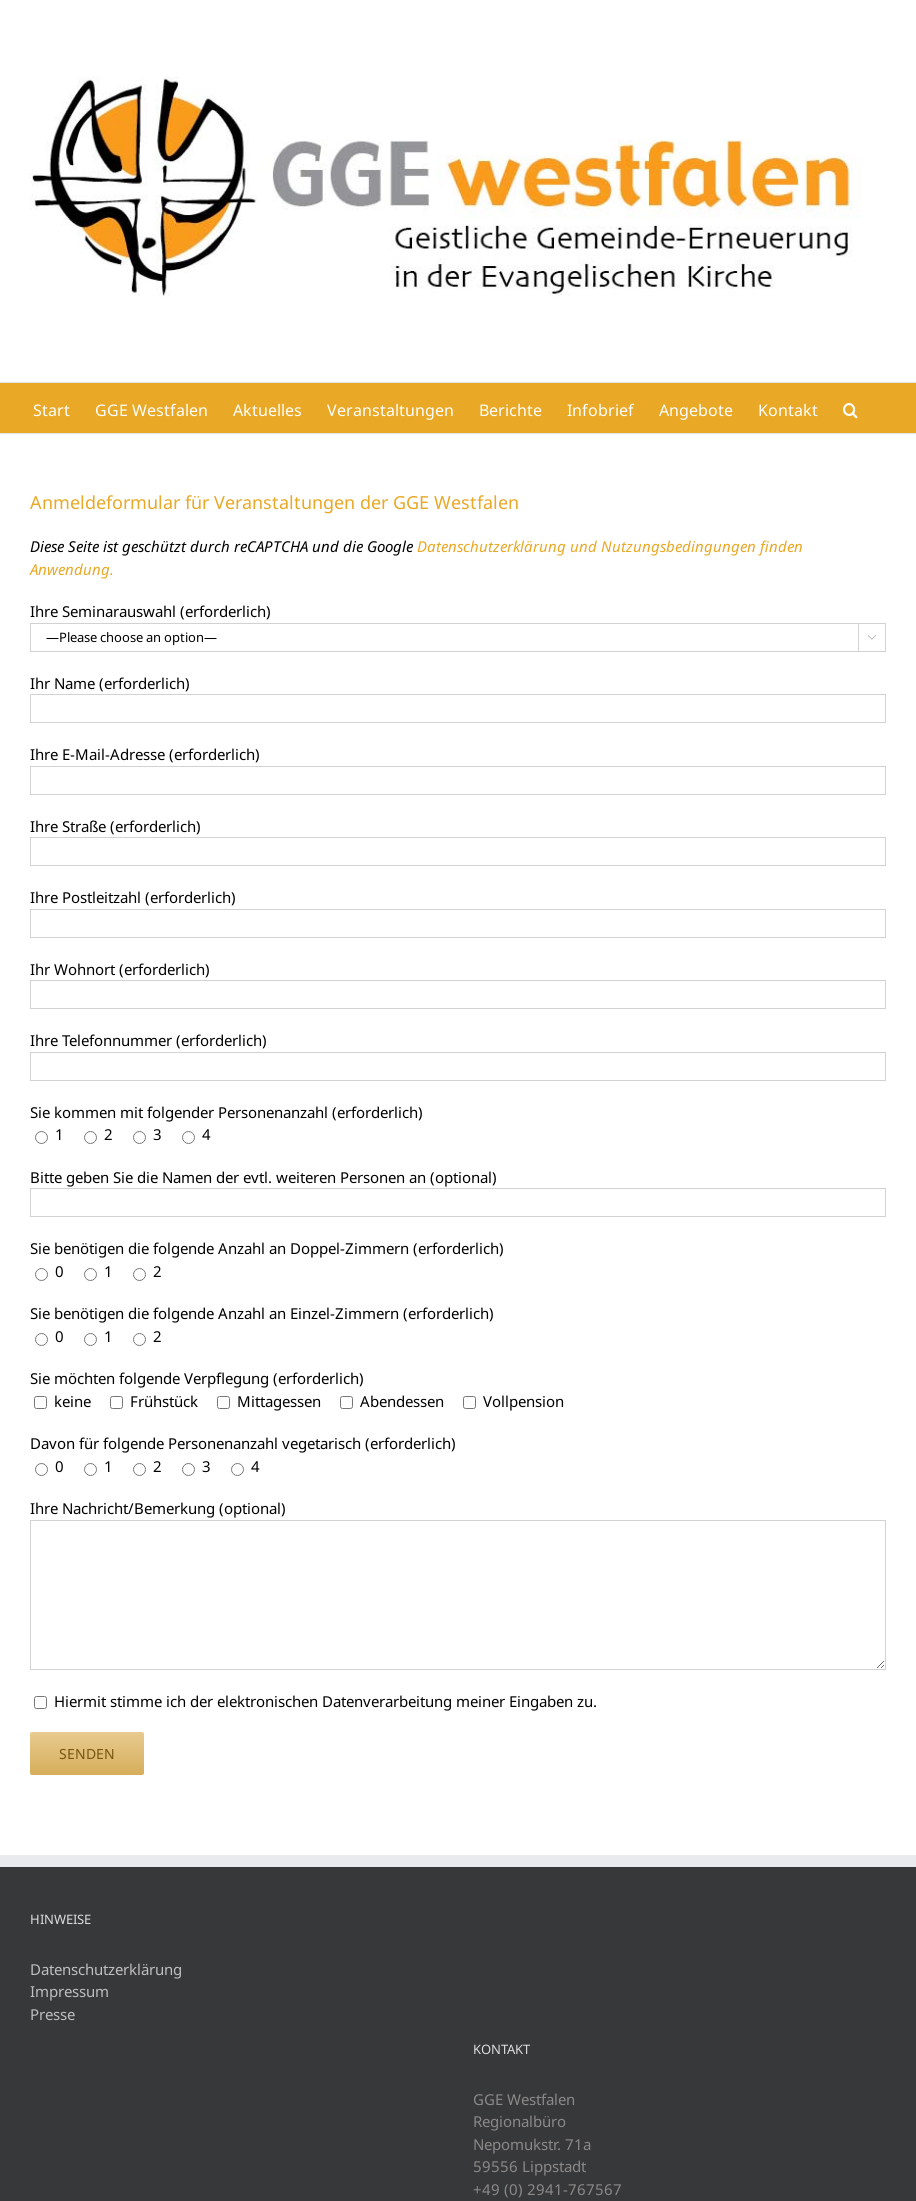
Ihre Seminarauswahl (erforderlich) (150, 611)
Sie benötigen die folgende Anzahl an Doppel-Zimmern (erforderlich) (267, 1248)
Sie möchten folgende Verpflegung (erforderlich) (197, 1378)
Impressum (69, 1991)
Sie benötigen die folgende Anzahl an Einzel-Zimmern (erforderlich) (262, 1313)
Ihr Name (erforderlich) (110, 683)
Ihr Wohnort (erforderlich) (120, 969)
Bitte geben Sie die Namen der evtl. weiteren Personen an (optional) (263, 1177)
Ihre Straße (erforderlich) (115, 826)
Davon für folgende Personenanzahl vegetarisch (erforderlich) (243, 1443)
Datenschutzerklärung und (509, 546)
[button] (850, 408)
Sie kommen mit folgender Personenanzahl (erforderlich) (226, 1112)
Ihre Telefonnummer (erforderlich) (148, 1040)
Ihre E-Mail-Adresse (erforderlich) (145, 754)
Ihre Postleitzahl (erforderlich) (133, 897)
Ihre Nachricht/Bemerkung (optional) (158, 1508)
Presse (52, 2014)
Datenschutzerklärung (106, 1969)
